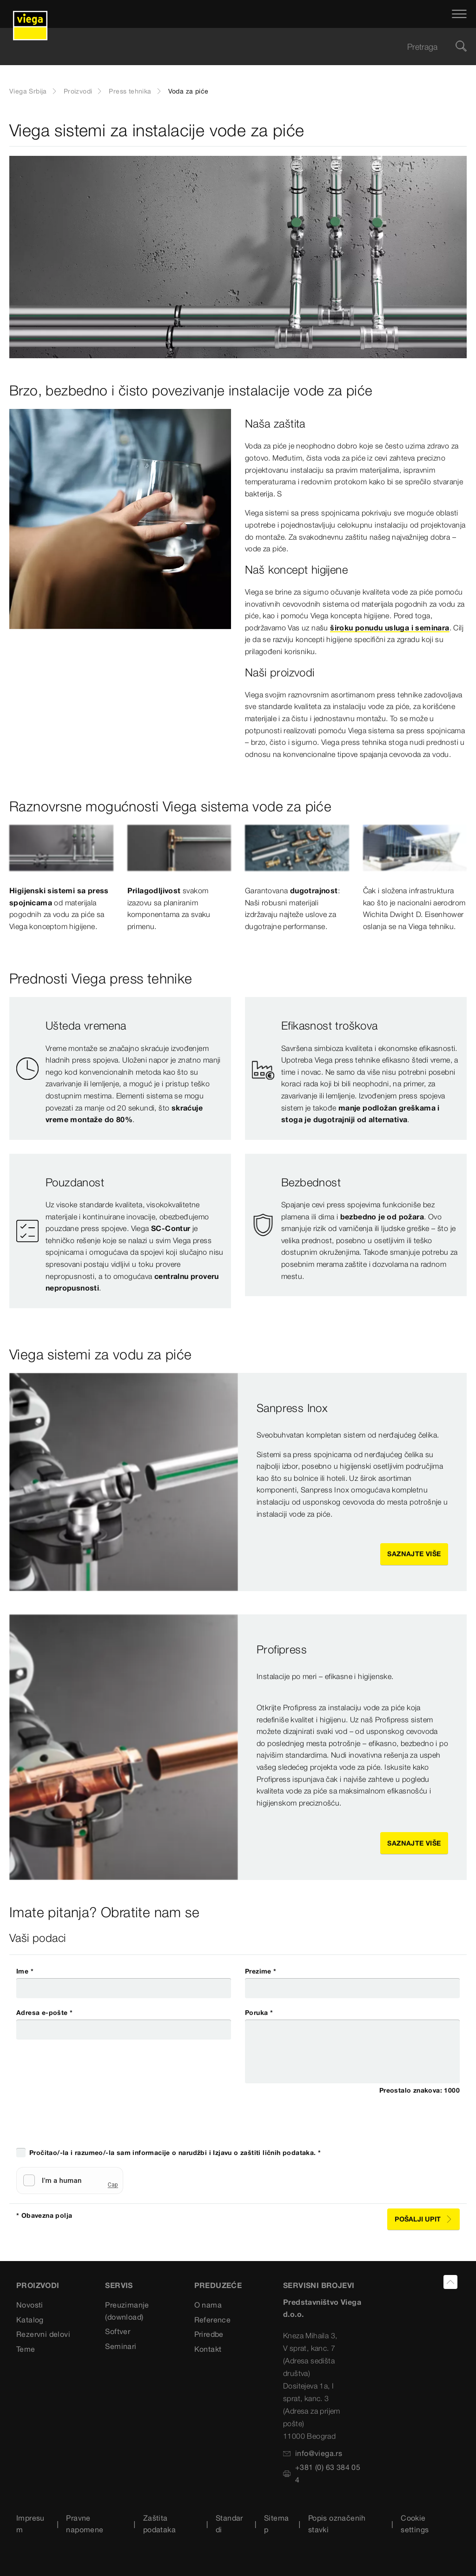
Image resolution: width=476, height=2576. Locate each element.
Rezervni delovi (43, 2334)
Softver (117, 2331)
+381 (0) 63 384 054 (321, 2473)
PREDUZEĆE (218, 2285)
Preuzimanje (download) (127, 2311)
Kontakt (208, 2349)
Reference (212, 2319)
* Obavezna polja (44, 2215)
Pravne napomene (84, 2524)
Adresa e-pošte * (44, 2012)
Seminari (120, 2346)
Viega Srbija (28, 91)
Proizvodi (78, 91)
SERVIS (118, 2285)
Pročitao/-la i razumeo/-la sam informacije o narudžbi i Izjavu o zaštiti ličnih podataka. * (175, 2152)
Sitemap (276, 2524)
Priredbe (209, 2334)
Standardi (229, 2524)
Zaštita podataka (159, 2524)
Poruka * (259, 2012)
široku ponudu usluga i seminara (389, 627)
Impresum (30, 2524)
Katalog (30, 2319)
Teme (25, 2349)
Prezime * (261, 1971)
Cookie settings (415, 2524)
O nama (208, 2304)
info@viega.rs (312, 2453)
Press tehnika (130, 91)
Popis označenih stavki (337, 2524)
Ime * (24, 1971)
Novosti (29, 2304)
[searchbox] (230, 47)
